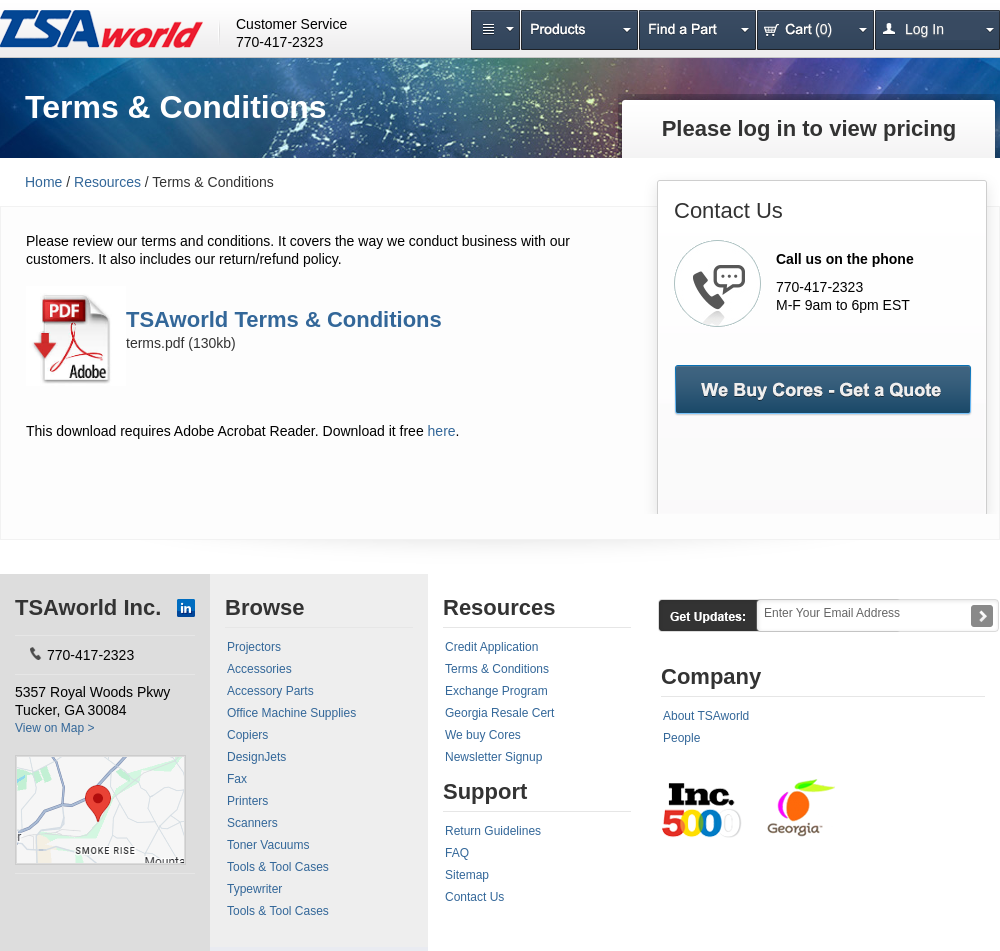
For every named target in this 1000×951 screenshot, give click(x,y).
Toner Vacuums (268, 845)
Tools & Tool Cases (278, 867)
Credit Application (491, 647)
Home (43, 182)
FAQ (457, 853)
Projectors (254, 647)
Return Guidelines (493, 831)
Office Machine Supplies (291, 713)
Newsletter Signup (493, 757)
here (442, 431)
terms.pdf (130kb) (181, 343)
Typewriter (254, 889)
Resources (107, 182)
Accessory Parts (270, 691)
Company (711, 676)
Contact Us (474, 897)
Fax (237, 779)
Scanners (252, 823)
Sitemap (467, 875)
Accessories (259, 669)
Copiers (247, 735)
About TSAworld (706, 716)
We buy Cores (483, 735)
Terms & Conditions (497, 669)
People (681, 738)
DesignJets (256, 757)
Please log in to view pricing (809, 128)
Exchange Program (496, 691)
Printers (247, 801)
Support (485, 791)
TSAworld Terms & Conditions (284, 319)
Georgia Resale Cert (499, 713)
